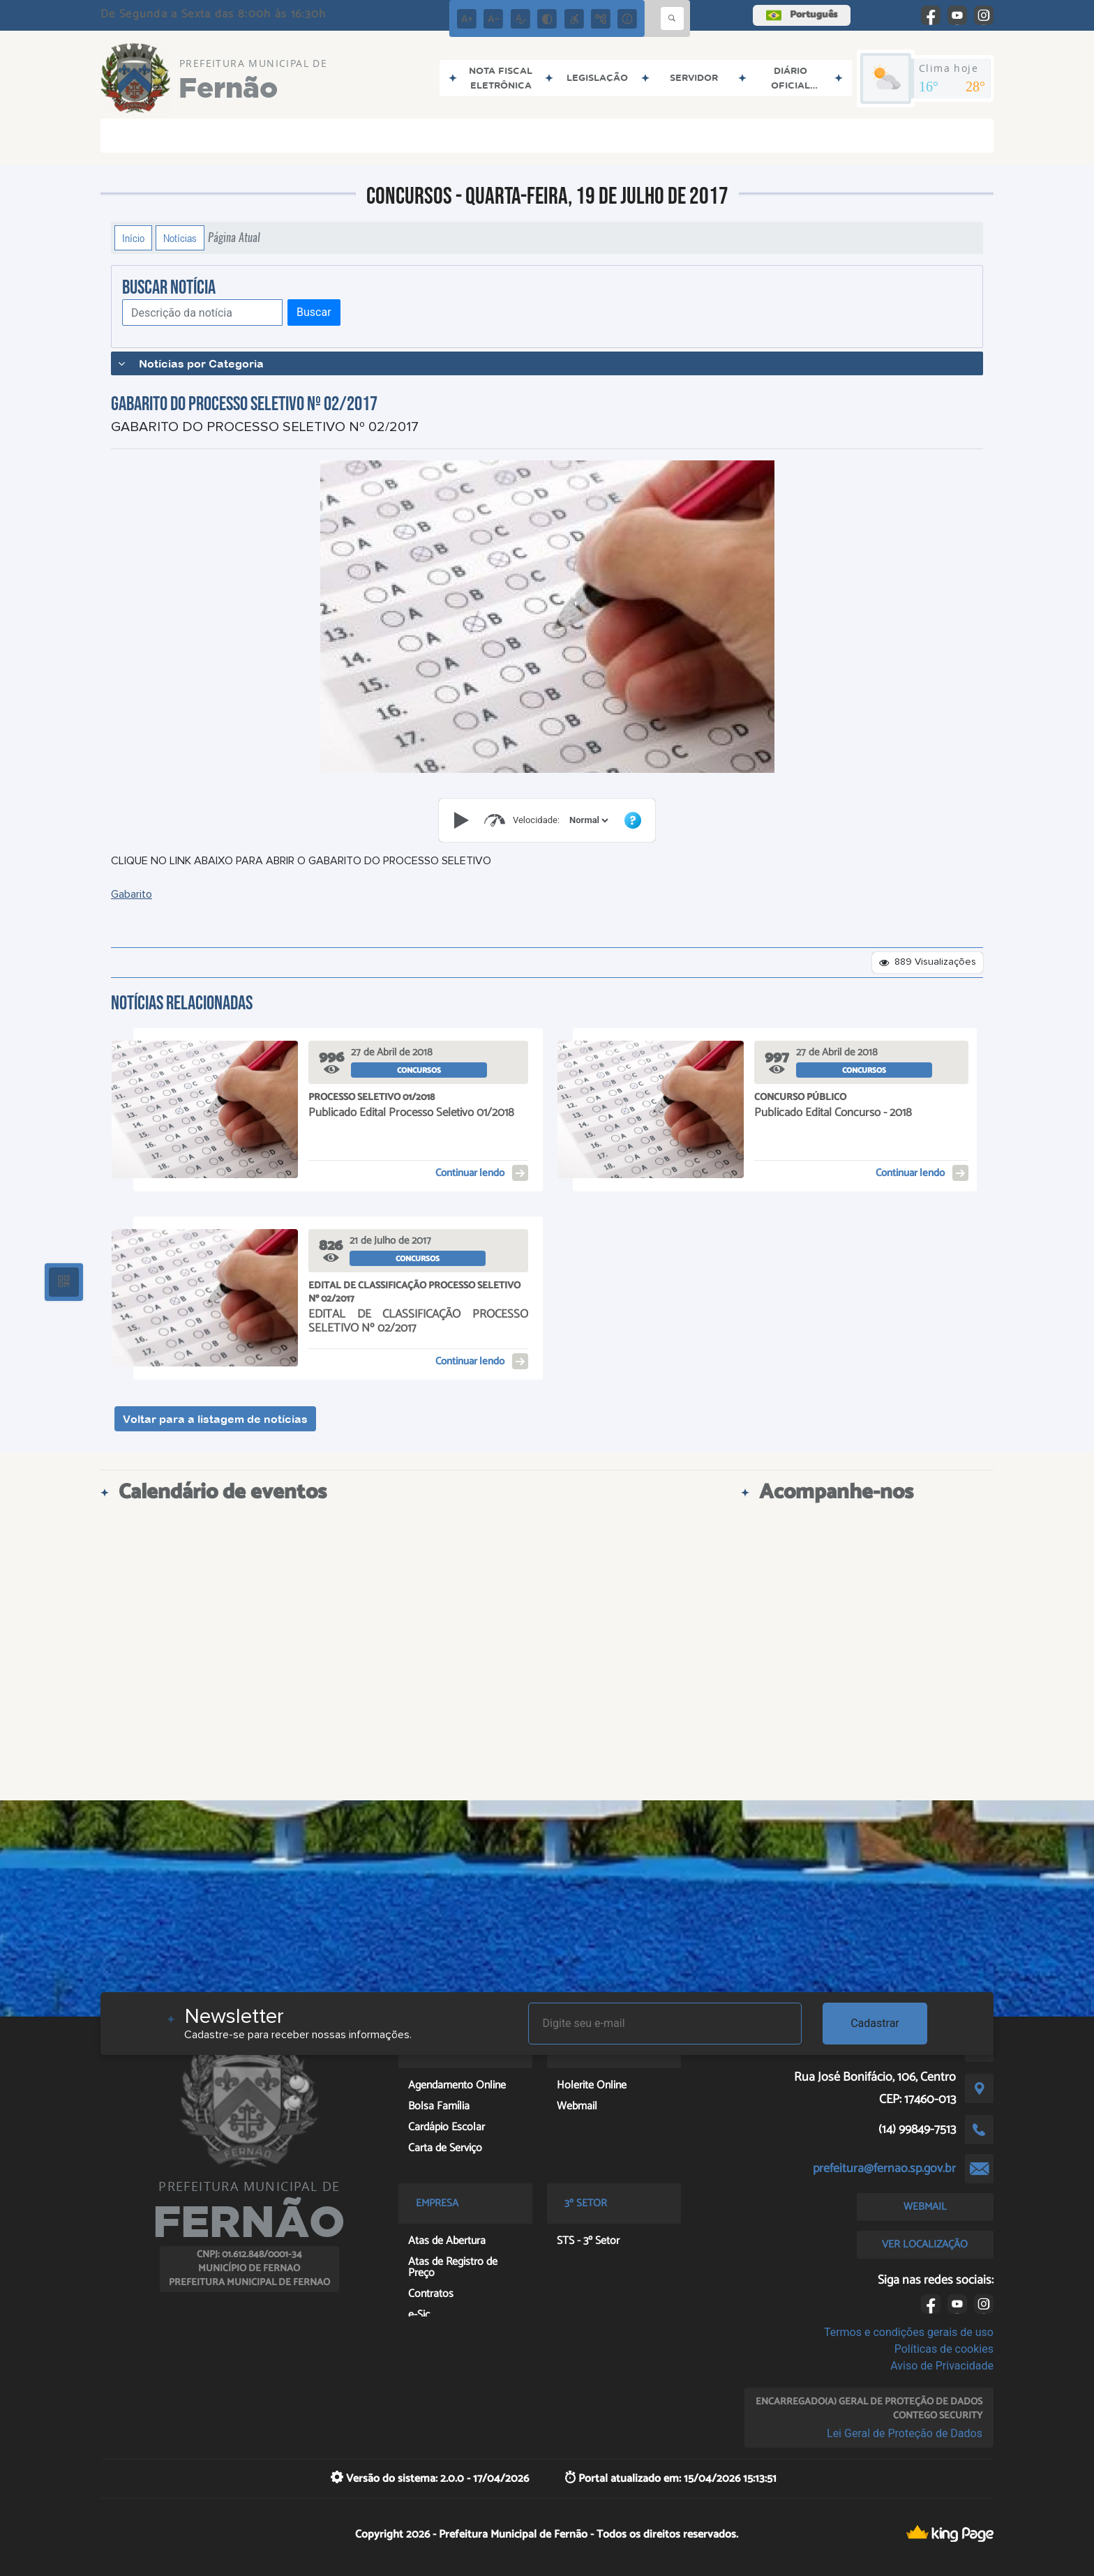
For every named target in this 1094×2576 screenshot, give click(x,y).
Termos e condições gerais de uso (909, 2332)
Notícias (180, 238)
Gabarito (131, 894)
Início (133, 238)
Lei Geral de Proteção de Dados (904, 2433)
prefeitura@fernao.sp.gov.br (884, 2168)
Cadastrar (875, 2023)
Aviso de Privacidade (942, 2365)
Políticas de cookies (944, 2349)
